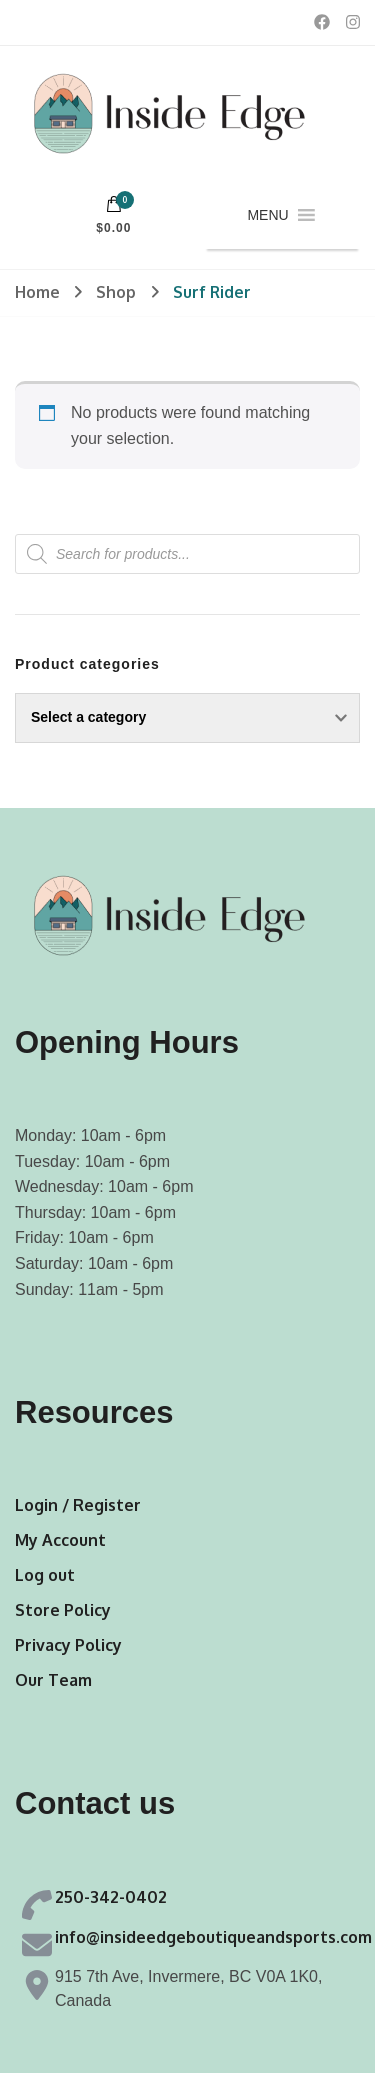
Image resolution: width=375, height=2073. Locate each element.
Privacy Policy (68, 1645)
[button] (267, 215)
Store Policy (63, 1610)
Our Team (53, 1680)
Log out (45, 1575)
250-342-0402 (111, 1897)
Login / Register (78, 1505)
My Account (60, 1540)
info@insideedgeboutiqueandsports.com (213, 1937)
